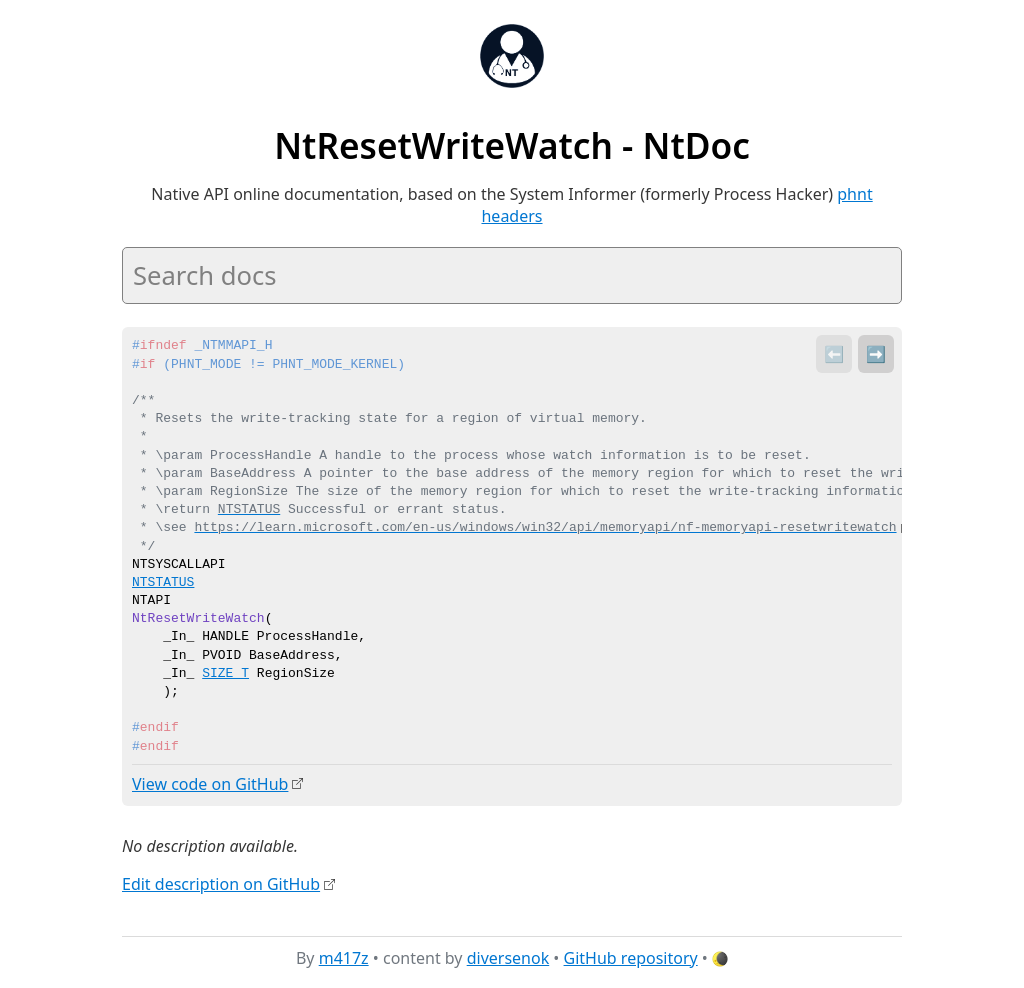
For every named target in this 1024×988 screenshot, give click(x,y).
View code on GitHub (210, 784)
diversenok (508, 957)
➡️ (876, 354)
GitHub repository (631, 957)
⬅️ (834, 354)
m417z (344, 957)
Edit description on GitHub (221, 884)
